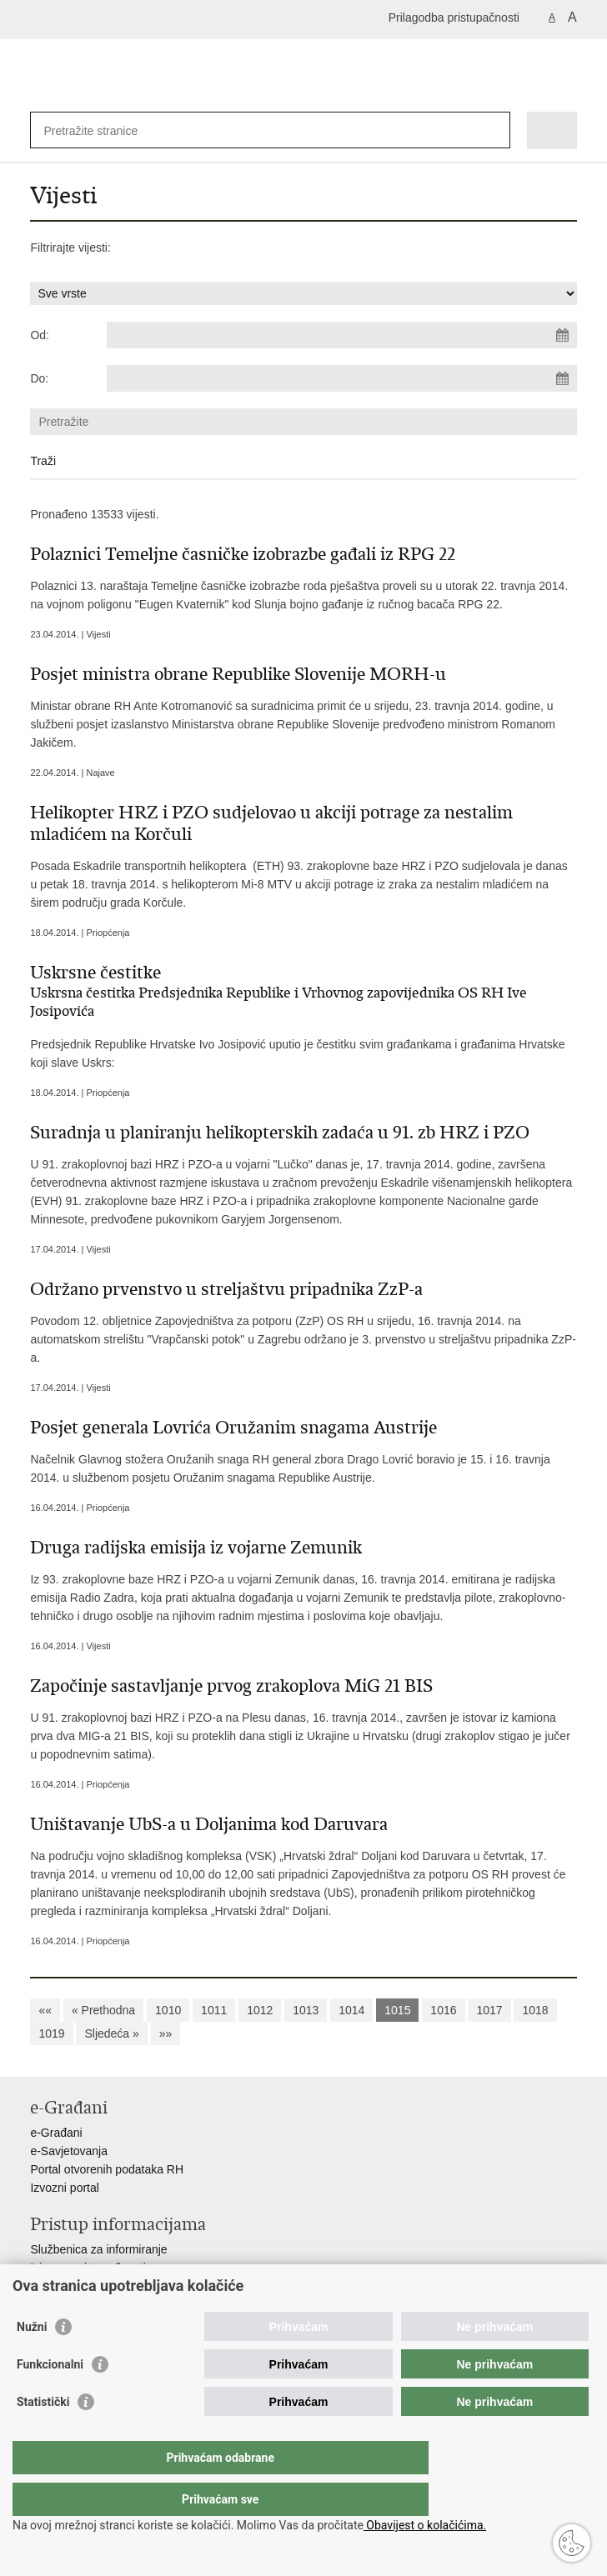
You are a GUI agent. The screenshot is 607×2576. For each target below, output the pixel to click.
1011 (214, 2010)
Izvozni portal (64, 2187)
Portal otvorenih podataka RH (106, 2169)
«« (45, 2010)
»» (166, 2033)
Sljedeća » (111, 2033)
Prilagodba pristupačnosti (454, 17)
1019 (51, 2033)
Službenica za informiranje (98, 2249)
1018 (535, 2010)
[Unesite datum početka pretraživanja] (342, 335)
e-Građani (56, 2132)
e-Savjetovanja (69, 2151)
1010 (168, 2010)
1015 (397, 2010)
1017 (489, 2010)
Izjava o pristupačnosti (88, 2267)
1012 (260, 2010)
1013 (306, 2010)
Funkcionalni (50, 2397)
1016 (443, 2010)
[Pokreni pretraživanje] (494, 130)
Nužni (32, 2360)
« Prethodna (103, 2010)
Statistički (43, 2435)
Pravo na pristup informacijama (110, 2286)
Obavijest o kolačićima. (425, 2525)
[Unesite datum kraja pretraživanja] (342, 378)
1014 (351, 2010)
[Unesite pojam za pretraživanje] (104, 130)
